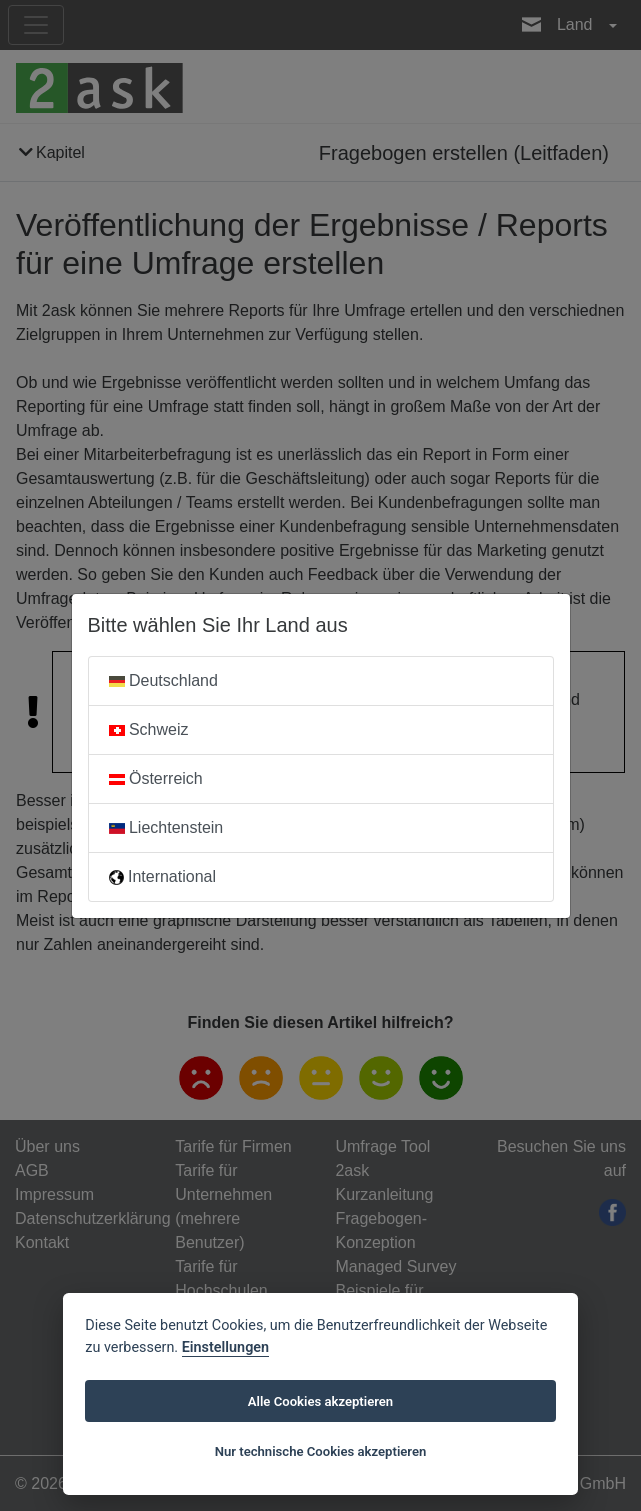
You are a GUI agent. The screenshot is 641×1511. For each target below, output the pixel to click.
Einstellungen (225, 1347)
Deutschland (163, 680)
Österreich (156, 778)
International (163, 876)
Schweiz (149, 729)
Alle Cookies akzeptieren (320, 1401)
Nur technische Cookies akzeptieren (321, 1451)
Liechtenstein (166, 827)
